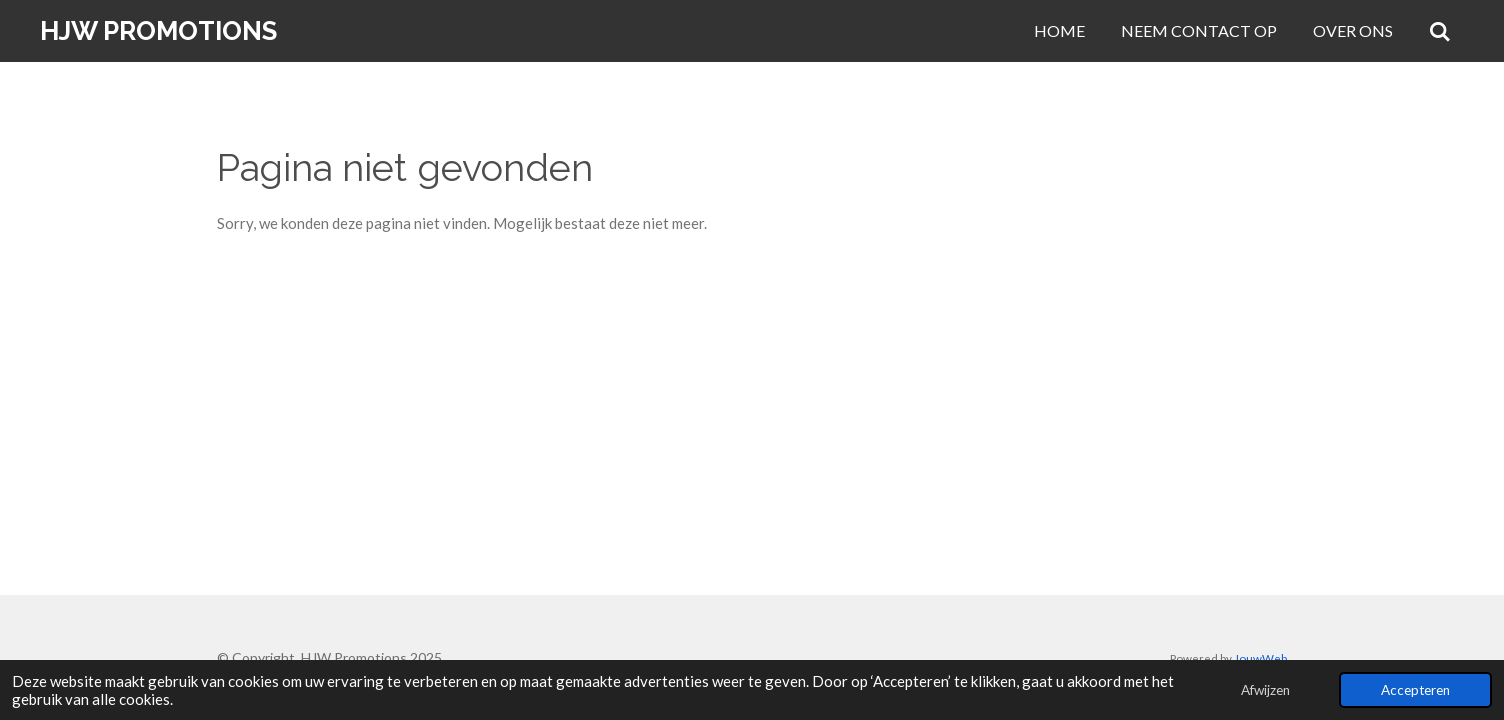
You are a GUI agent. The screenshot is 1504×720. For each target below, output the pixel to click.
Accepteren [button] (1415, 690)
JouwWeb (1260, 658)
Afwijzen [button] (1265, 690)
